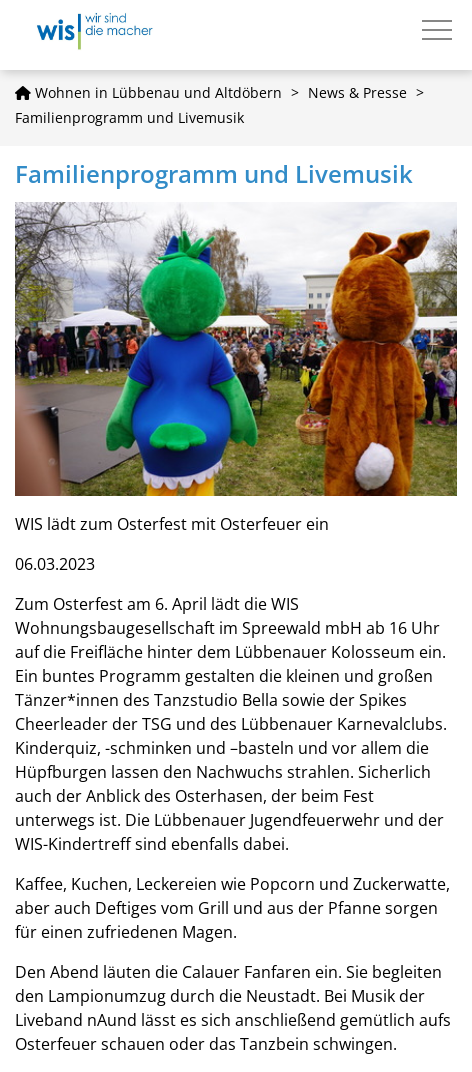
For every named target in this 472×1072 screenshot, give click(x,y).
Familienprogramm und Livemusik (129, 117)
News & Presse (357, 92)
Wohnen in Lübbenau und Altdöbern (148, 92)
